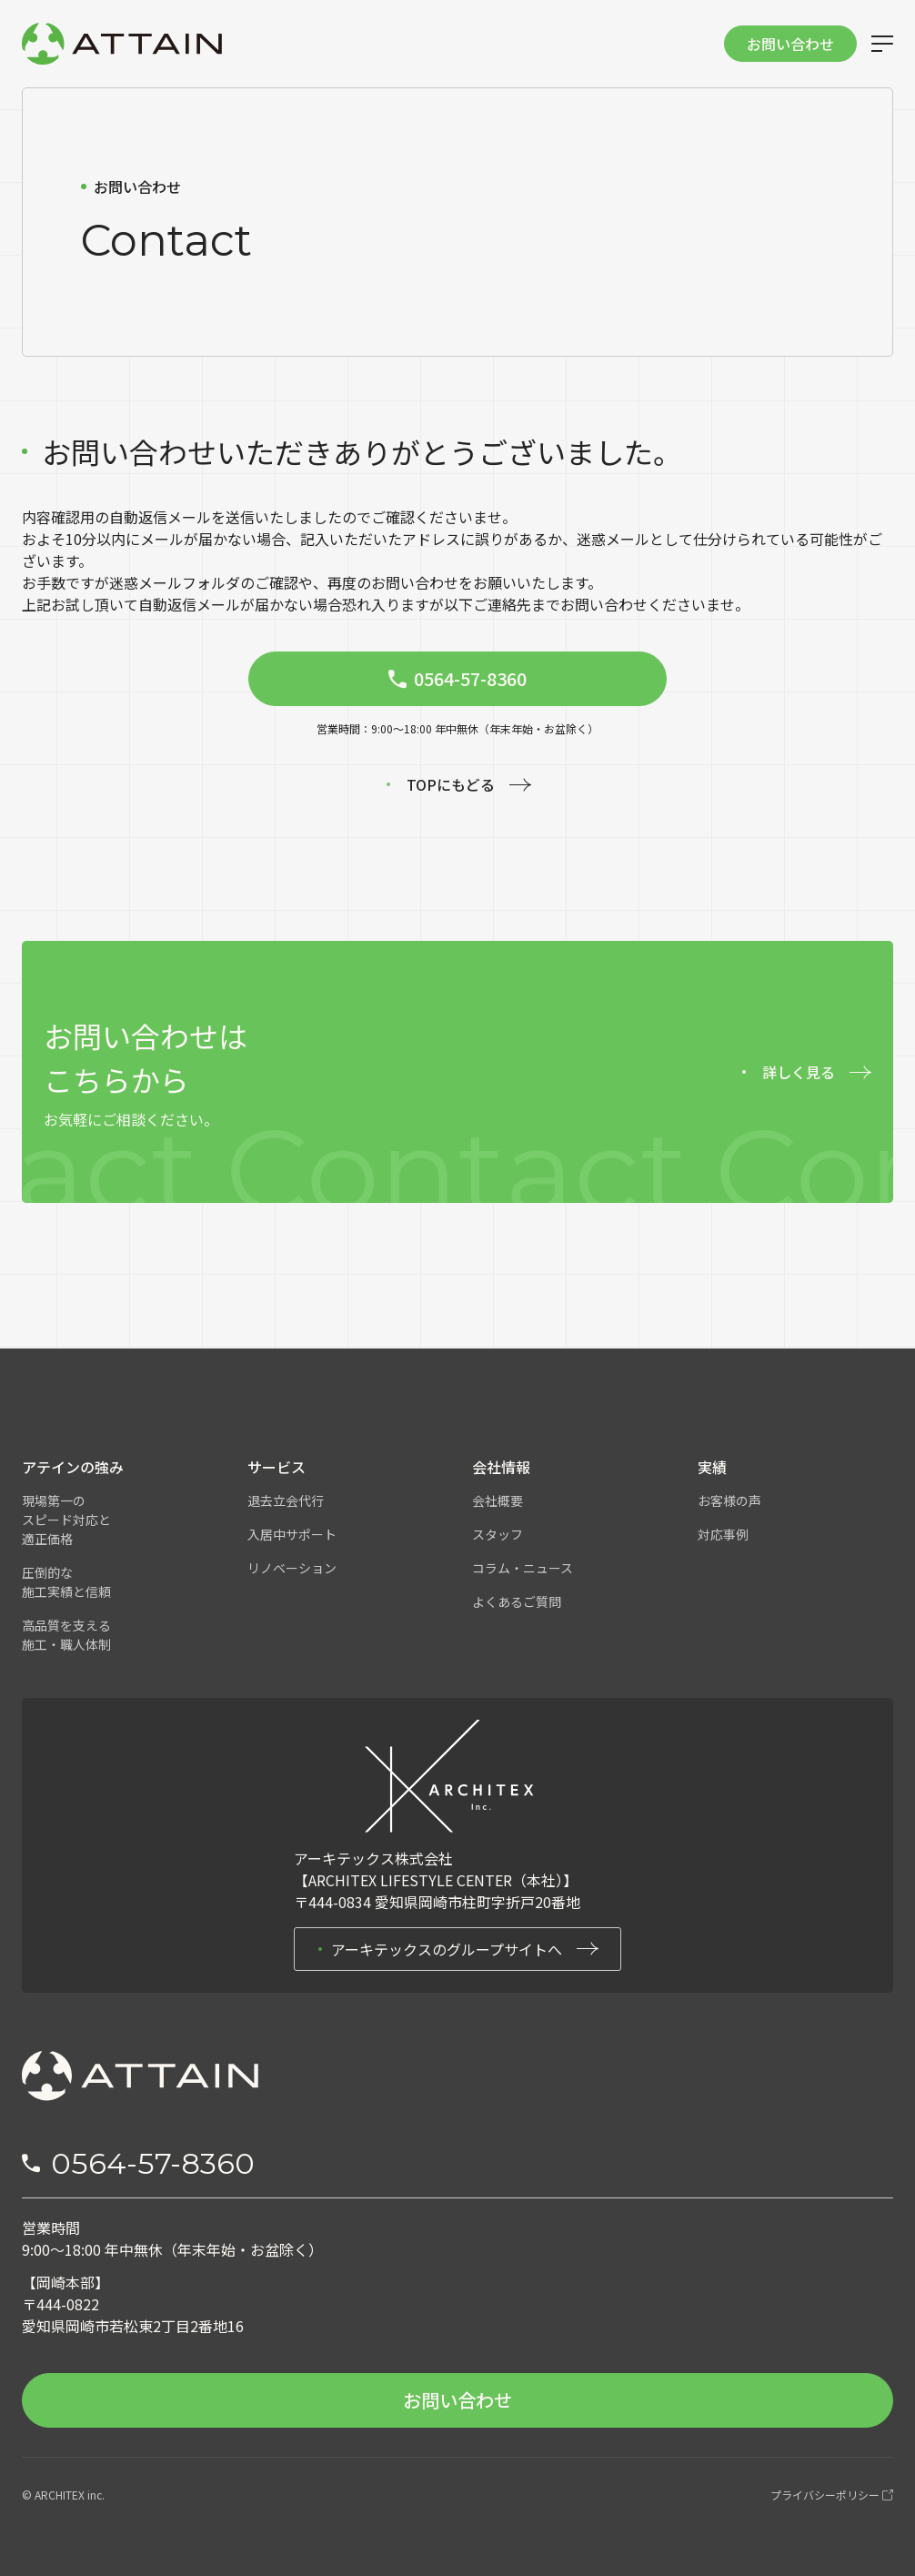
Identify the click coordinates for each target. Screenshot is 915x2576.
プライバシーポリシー (831, 2494)
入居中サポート (292, 1534)
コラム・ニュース (522, 1568)
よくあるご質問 (516, 1601)
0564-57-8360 (153, 2163)
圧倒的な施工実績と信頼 (66, 1582)
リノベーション (292, 1568)
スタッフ (497, 1534)
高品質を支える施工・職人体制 (66, 1634)
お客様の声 (729, 1500)
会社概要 (497, 1500)
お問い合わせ (790, 44)
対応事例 (723, 1534)
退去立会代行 (285, 1500)
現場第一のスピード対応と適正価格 (66, 1519)
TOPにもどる (451, 784)
